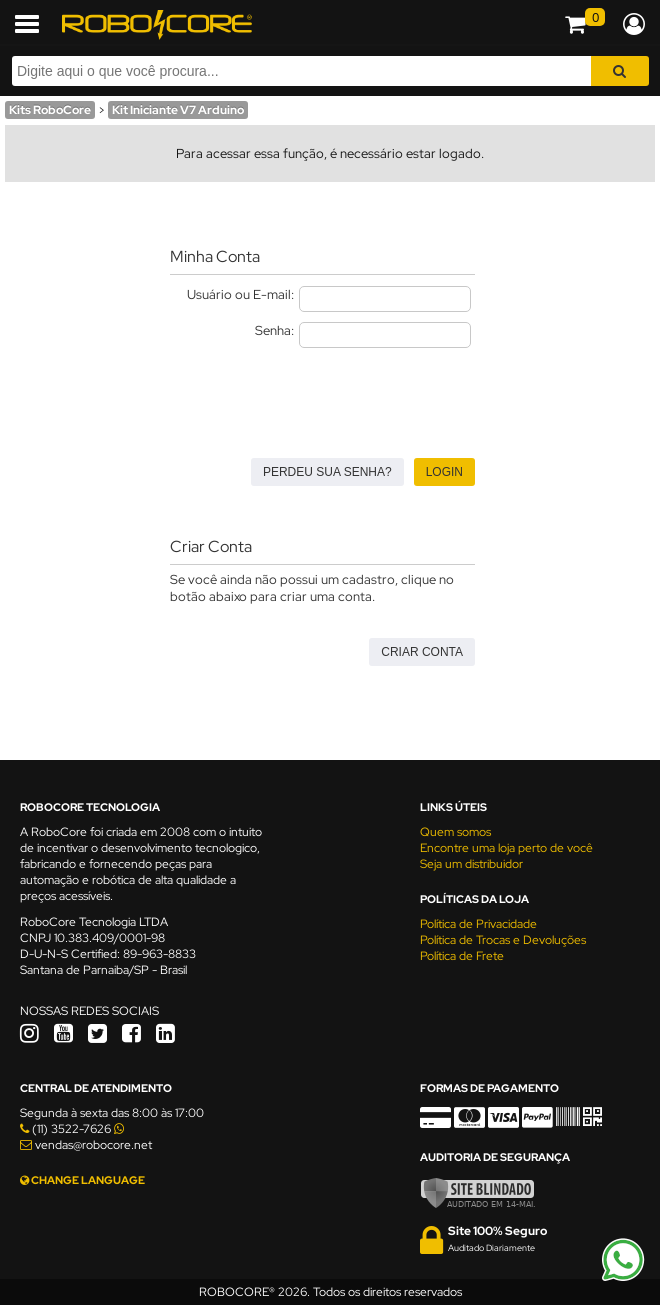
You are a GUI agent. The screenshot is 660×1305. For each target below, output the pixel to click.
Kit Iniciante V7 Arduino (178, 110)
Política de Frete (462, 956)
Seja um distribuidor (471, 864)
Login (444, 472)
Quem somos (455, 832)
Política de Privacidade (478, 924)
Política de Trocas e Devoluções (503, 940)
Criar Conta (422, 652)
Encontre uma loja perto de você (506, 848)
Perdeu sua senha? (327, 472)
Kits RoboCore (50, 110)
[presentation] (322, 397)
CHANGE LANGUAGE (82, 1180)
